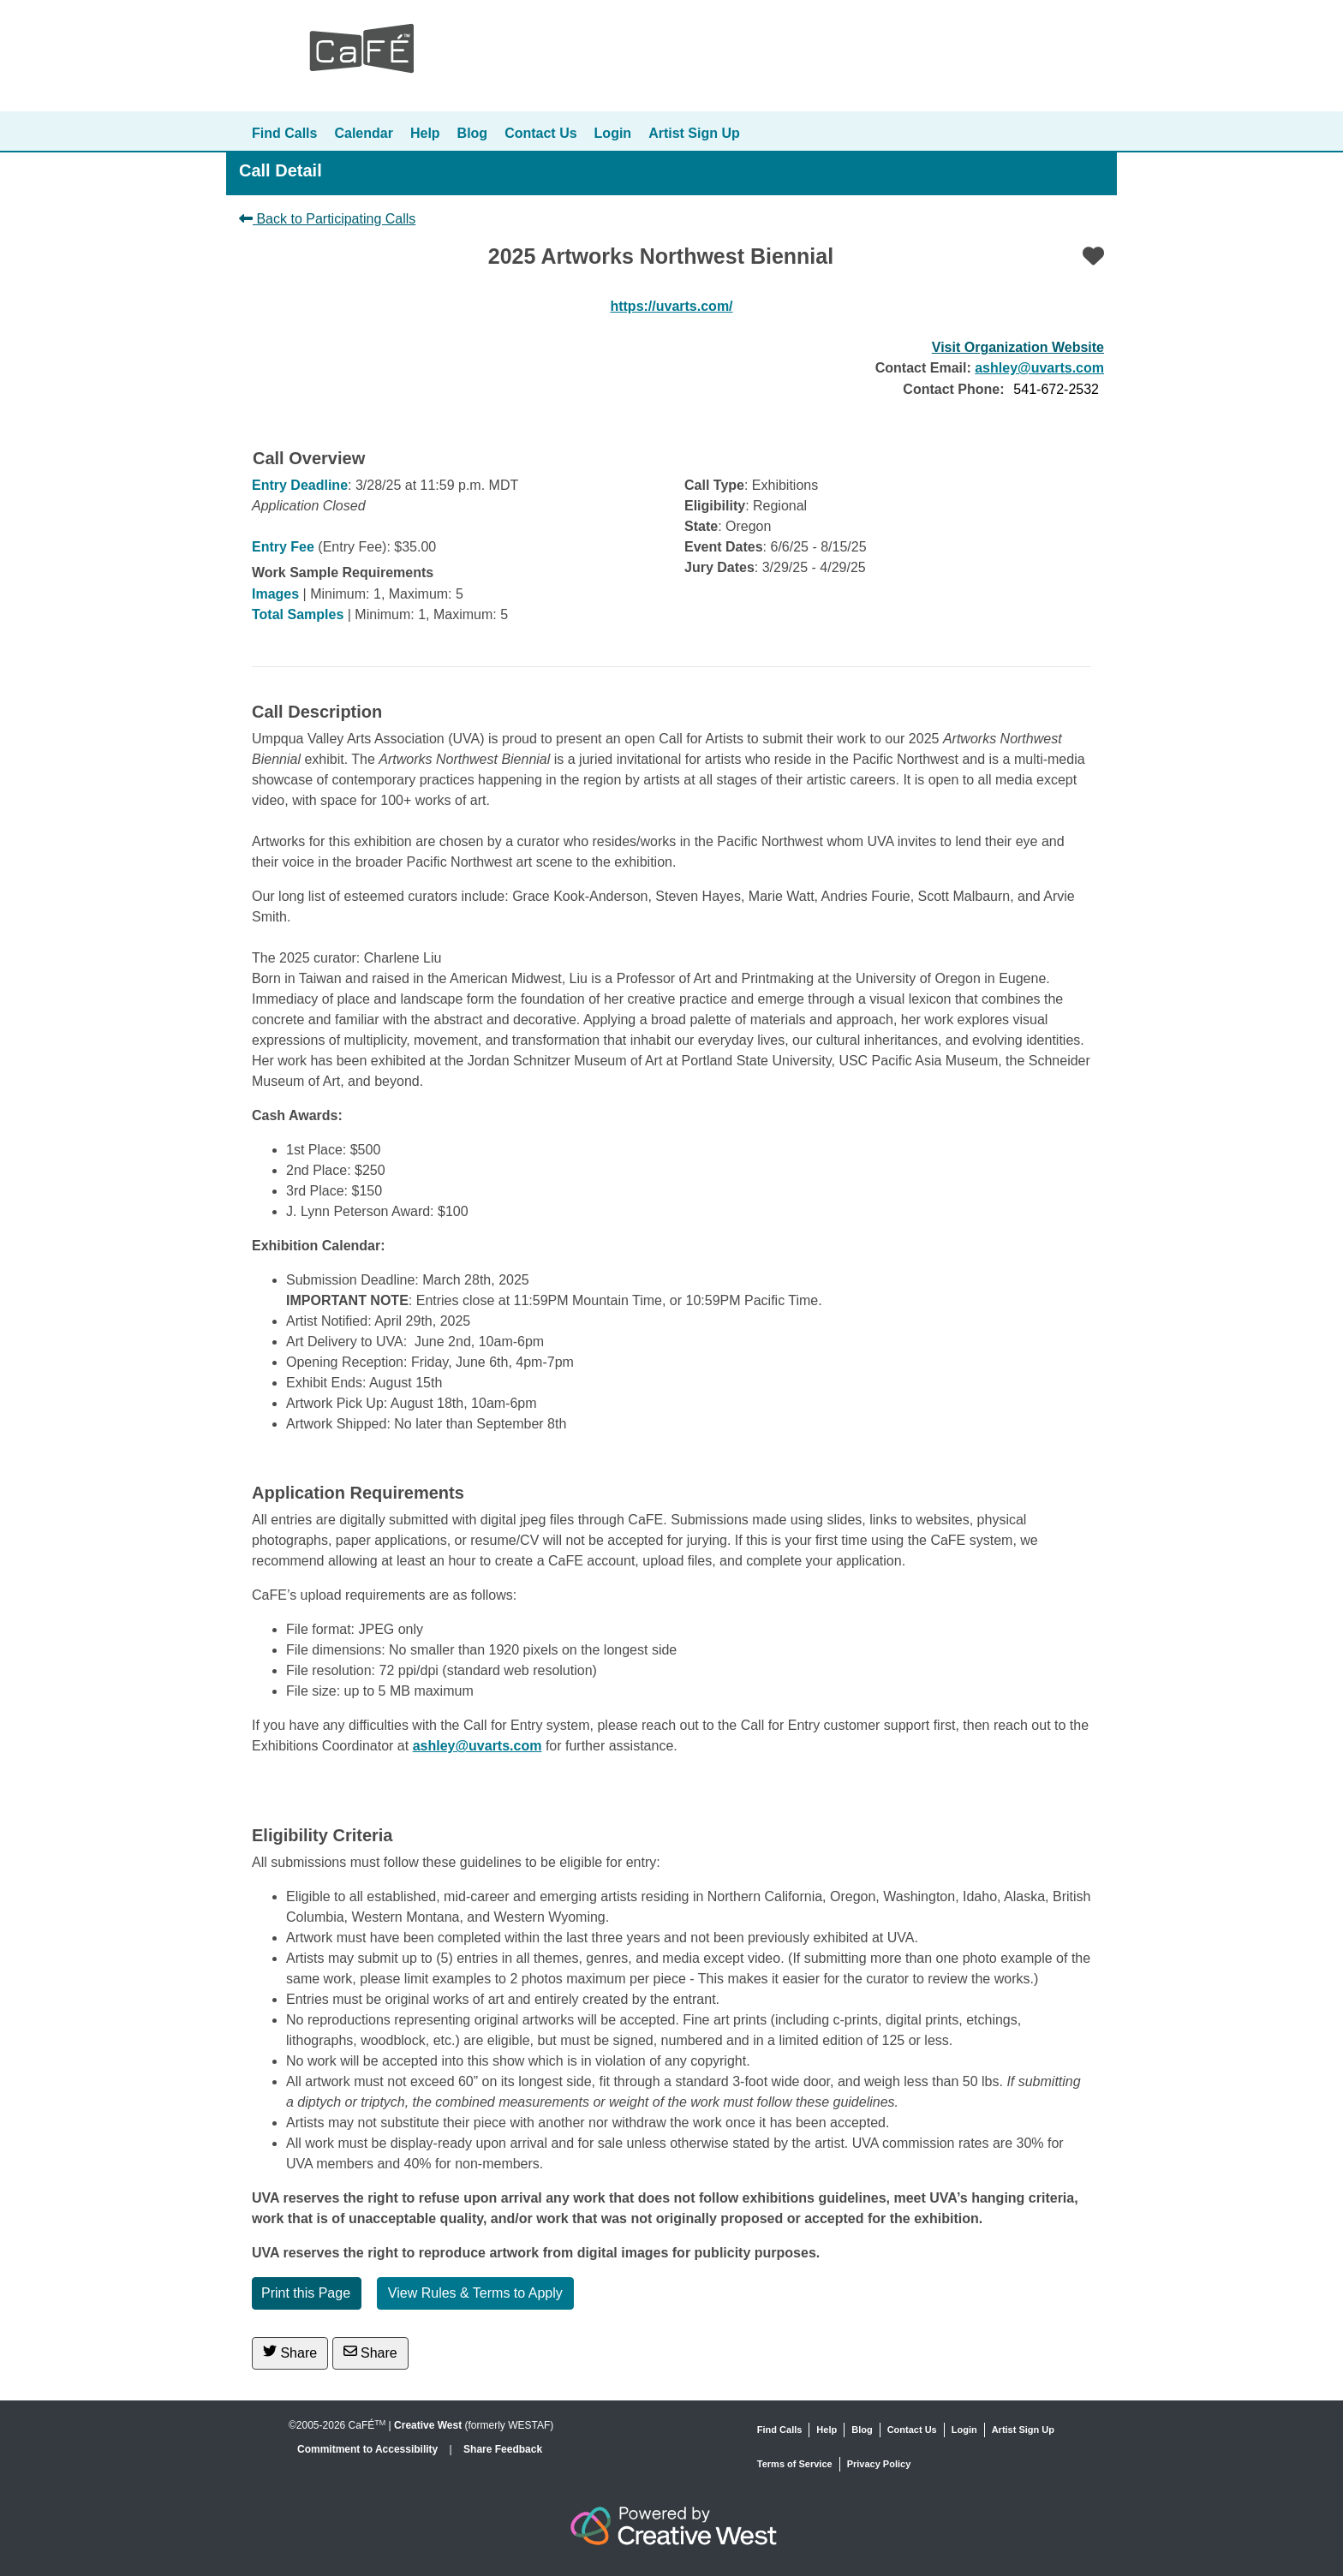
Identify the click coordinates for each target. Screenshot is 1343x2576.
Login (613, 133)
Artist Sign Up (694, 133)
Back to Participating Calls (327, 219)
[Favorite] (1093, 256)
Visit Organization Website (1018, 347)
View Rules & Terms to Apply (475, 2293)
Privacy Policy (879, 2464)
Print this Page (305, 2293)
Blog (472, 133)
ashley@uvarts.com (1039, 368)
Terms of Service (795, 2464)
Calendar (363, 133)
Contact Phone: (953, 389)
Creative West (428, 2425)
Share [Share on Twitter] (290, 2352)
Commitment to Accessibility (369, 2449)
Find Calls (284, 133)
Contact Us (540, 133)
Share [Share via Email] (370, 2352)
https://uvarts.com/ (671, 306)
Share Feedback (502, 2449)
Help (425, 133)
